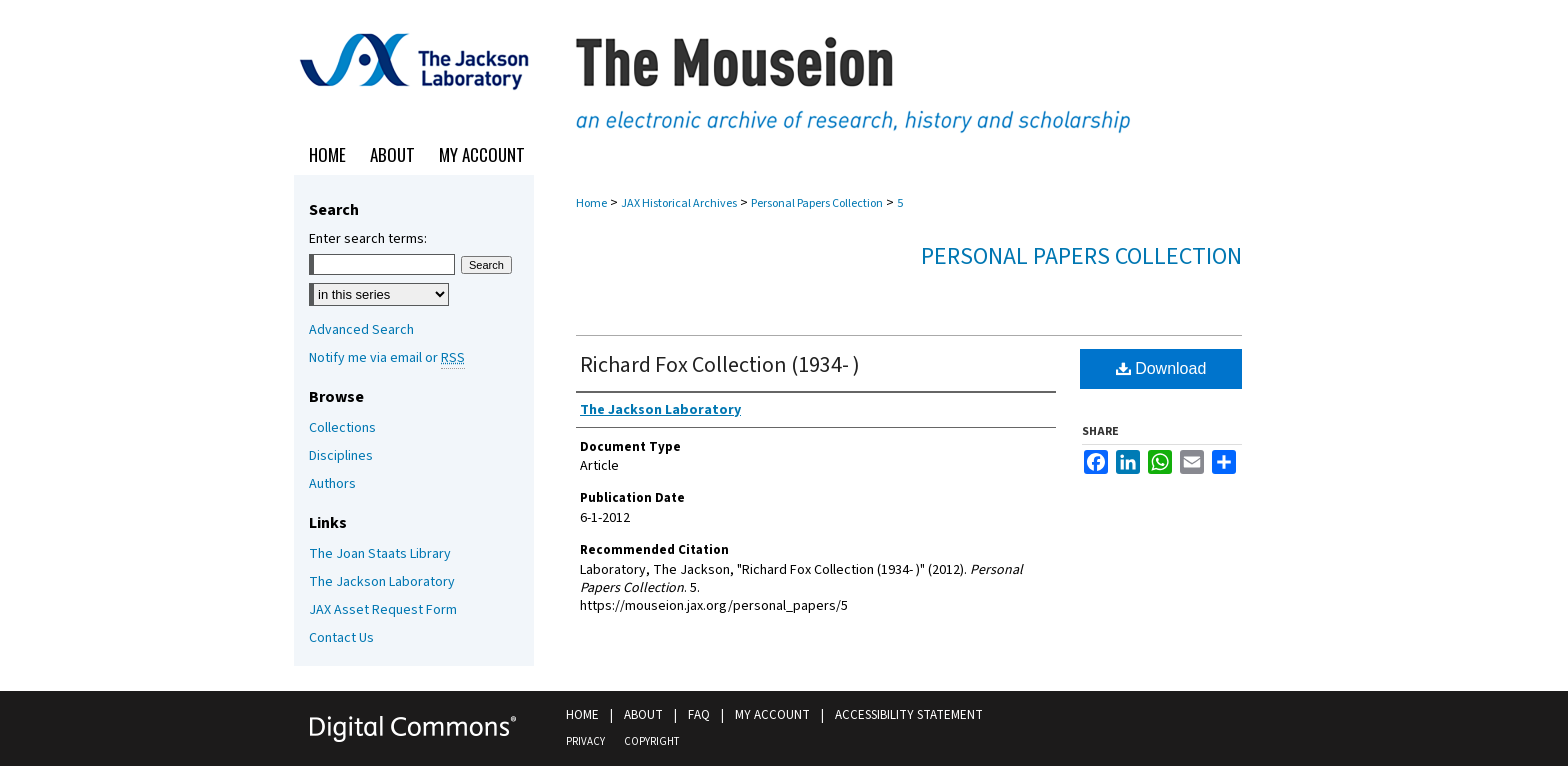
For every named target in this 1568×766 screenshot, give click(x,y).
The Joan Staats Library (380, 554)
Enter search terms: (368, 239)
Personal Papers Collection (817, 203)
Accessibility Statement (909, 715)
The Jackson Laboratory (382, 582)
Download (1161, 368)
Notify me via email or (387, 358)
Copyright (651, 741)
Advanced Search (361, 330)
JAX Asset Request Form (383, 610)
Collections (342, 428)
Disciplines (341, 456)
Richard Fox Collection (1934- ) (720, 365)
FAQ (699, 715)
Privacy (585, 741)
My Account (772, 715)
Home (591, 203)
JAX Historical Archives (679, 203)
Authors (332, 484)
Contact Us (341, 638)
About (643, 715)
